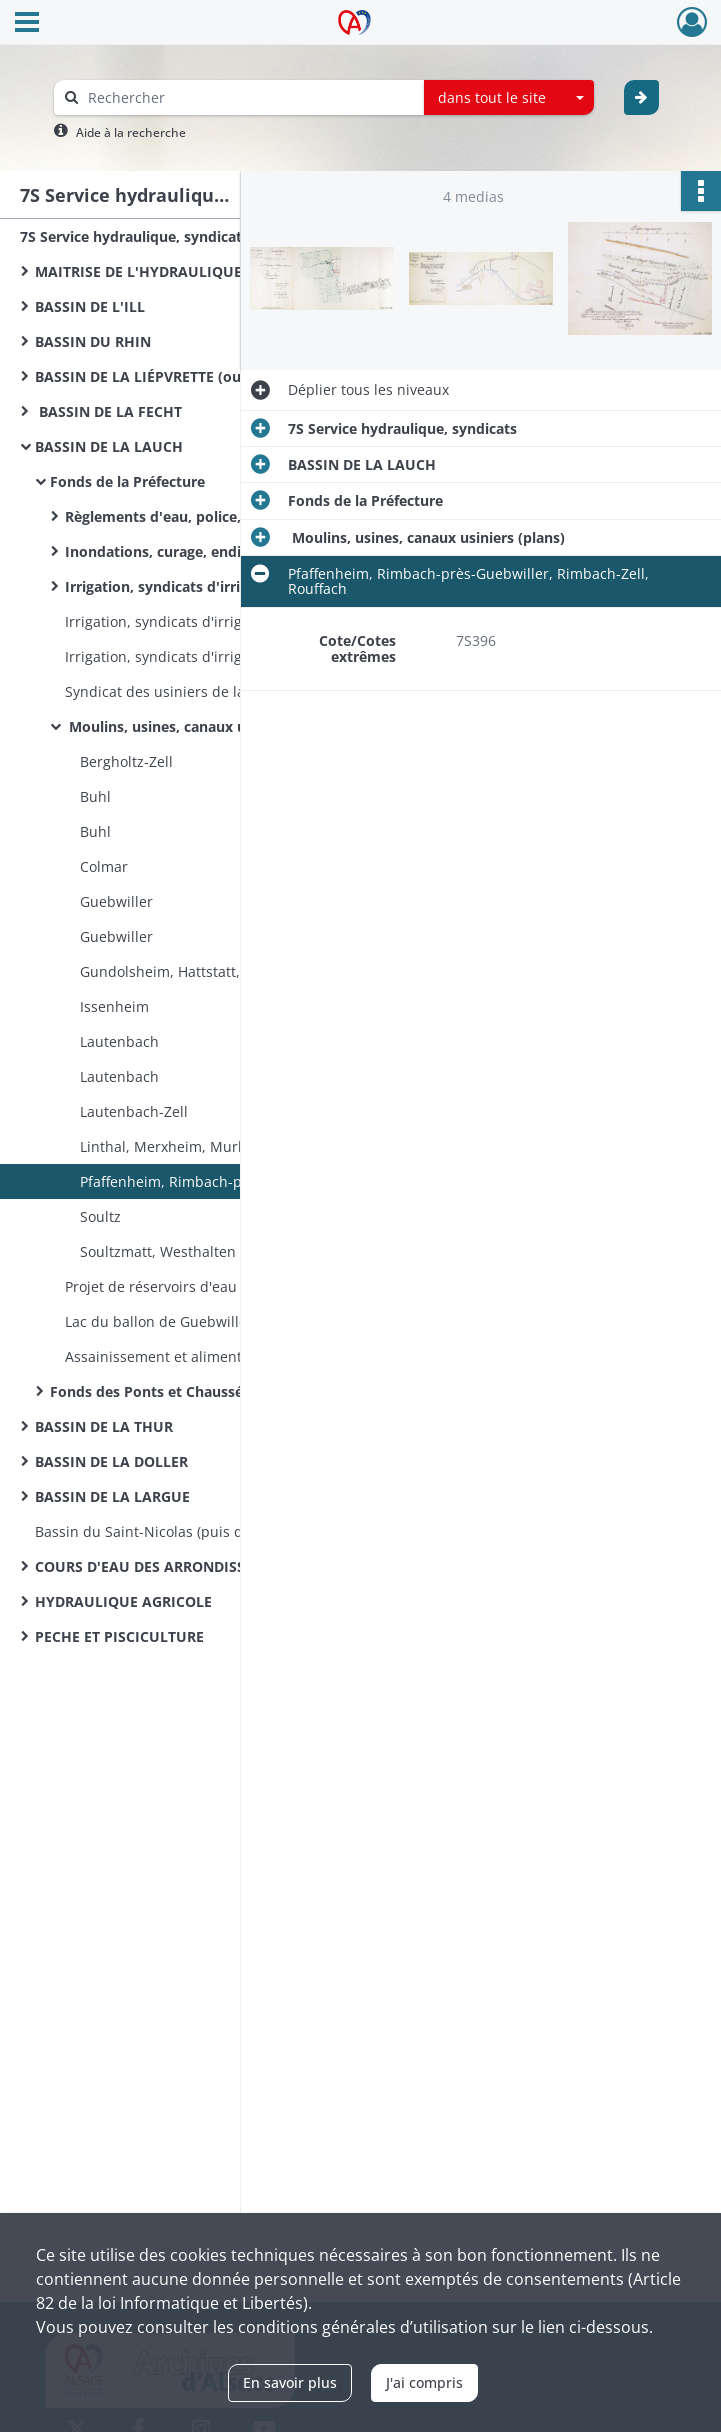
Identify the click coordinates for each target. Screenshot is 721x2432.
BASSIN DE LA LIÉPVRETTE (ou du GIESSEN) (182, 376)
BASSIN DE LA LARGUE (112, 1496)
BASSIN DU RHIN (93, 341)
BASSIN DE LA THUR (104, 1426)
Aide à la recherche (131, 132)
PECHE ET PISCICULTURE (119, 1636)
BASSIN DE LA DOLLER (111, 1461)
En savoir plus (290, 2382)
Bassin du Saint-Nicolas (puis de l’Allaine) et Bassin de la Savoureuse (235, 1531)
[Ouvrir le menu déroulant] (27, 24)
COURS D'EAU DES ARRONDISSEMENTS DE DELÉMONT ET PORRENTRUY (235, 1566)
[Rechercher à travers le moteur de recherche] (249, 97)
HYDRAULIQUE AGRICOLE (123, 1601)
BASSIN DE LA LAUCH (109, 446)
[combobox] (509, 98)
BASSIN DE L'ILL (90, 306)
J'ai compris (424, 2382)
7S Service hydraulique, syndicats (134, 236)
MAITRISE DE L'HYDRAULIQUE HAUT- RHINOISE (199, 271)
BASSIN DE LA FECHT (108, 411)
